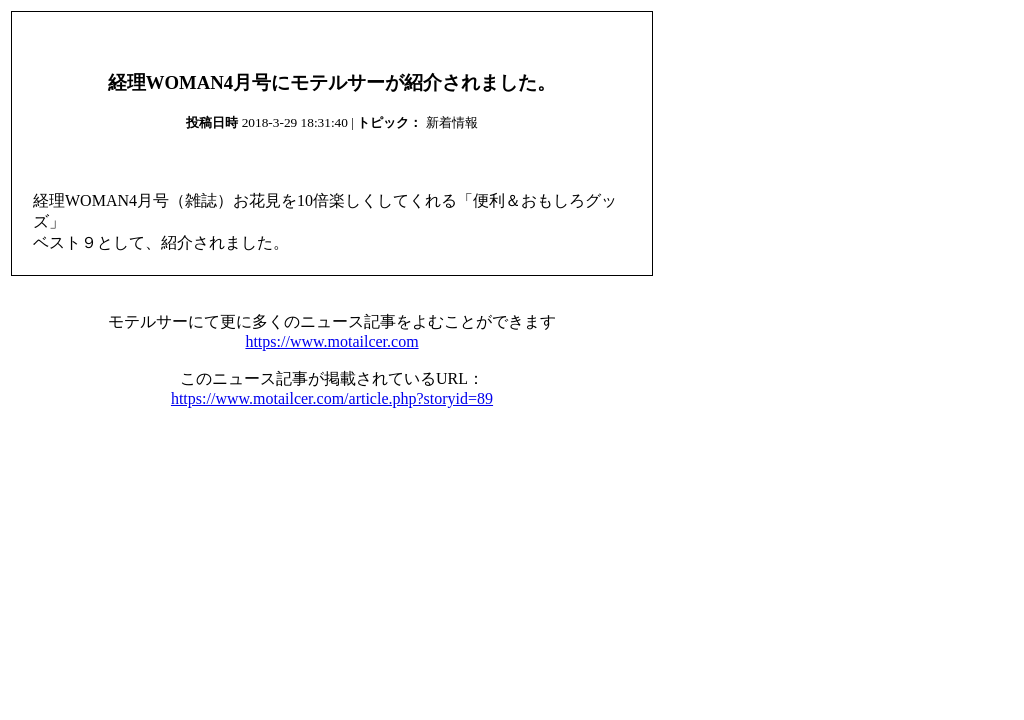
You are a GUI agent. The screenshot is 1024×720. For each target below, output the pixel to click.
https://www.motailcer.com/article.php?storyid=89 (332, 398)
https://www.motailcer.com (331, 341)
